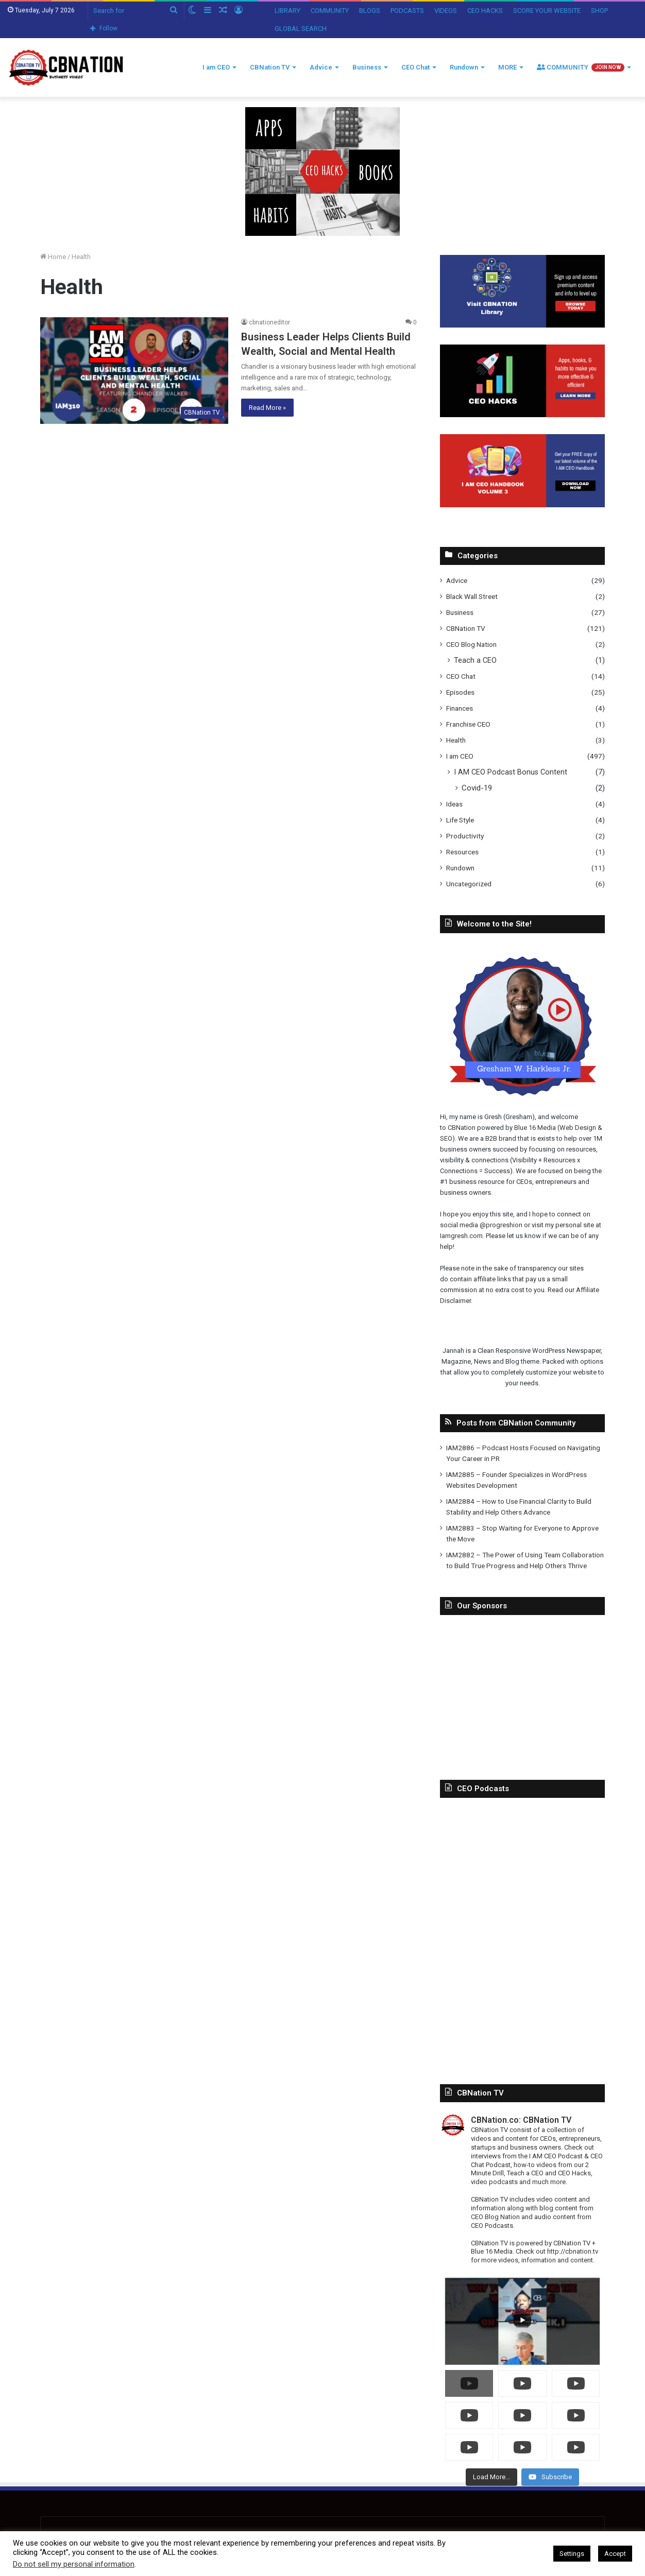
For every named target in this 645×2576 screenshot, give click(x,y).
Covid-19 (477, 788)
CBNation (462, 1127)
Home (53, 257)
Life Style (460, 820)
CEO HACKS (485, 10)
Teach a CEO (475, 660)
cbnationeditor (269, 322)
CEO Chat (415, 67)
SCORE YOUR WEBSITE (547, 10)
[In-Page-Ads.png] (322, 171)
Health (456, 740)
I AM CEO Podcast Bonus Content (510, 772)
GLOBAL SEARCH (301, 28)
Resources (462, 852)
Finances (459, 708)
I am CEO (216, 67)
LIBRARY (287, 10)
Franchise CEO (468, 724)
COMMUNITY (330, 10)
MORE (507, 67)
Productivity (465, 836)
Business (366, 67)
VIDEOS (445, 10)
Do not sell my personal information (73, 2564)
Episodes (460, 692)
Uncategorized (468, 884)
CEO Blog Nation (471, 644)
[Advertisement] (522, 1689)
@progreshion (501, 1225)
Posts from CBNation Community (515, 1423)
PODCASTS (407, 10)
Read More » (267, 407)
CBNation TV (270, 67)
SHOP (599, 10)
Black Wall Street (472, 596)
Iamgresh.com (461, 1236)
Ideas (454, 804)
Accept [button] (615, 2553)
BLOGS (369, 10)
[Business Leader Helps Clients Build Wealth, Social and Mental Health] (134, 370)
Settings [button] (571, 2553)
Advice (321, 67)
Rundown (464, 67)
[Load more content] (491, 2477)
